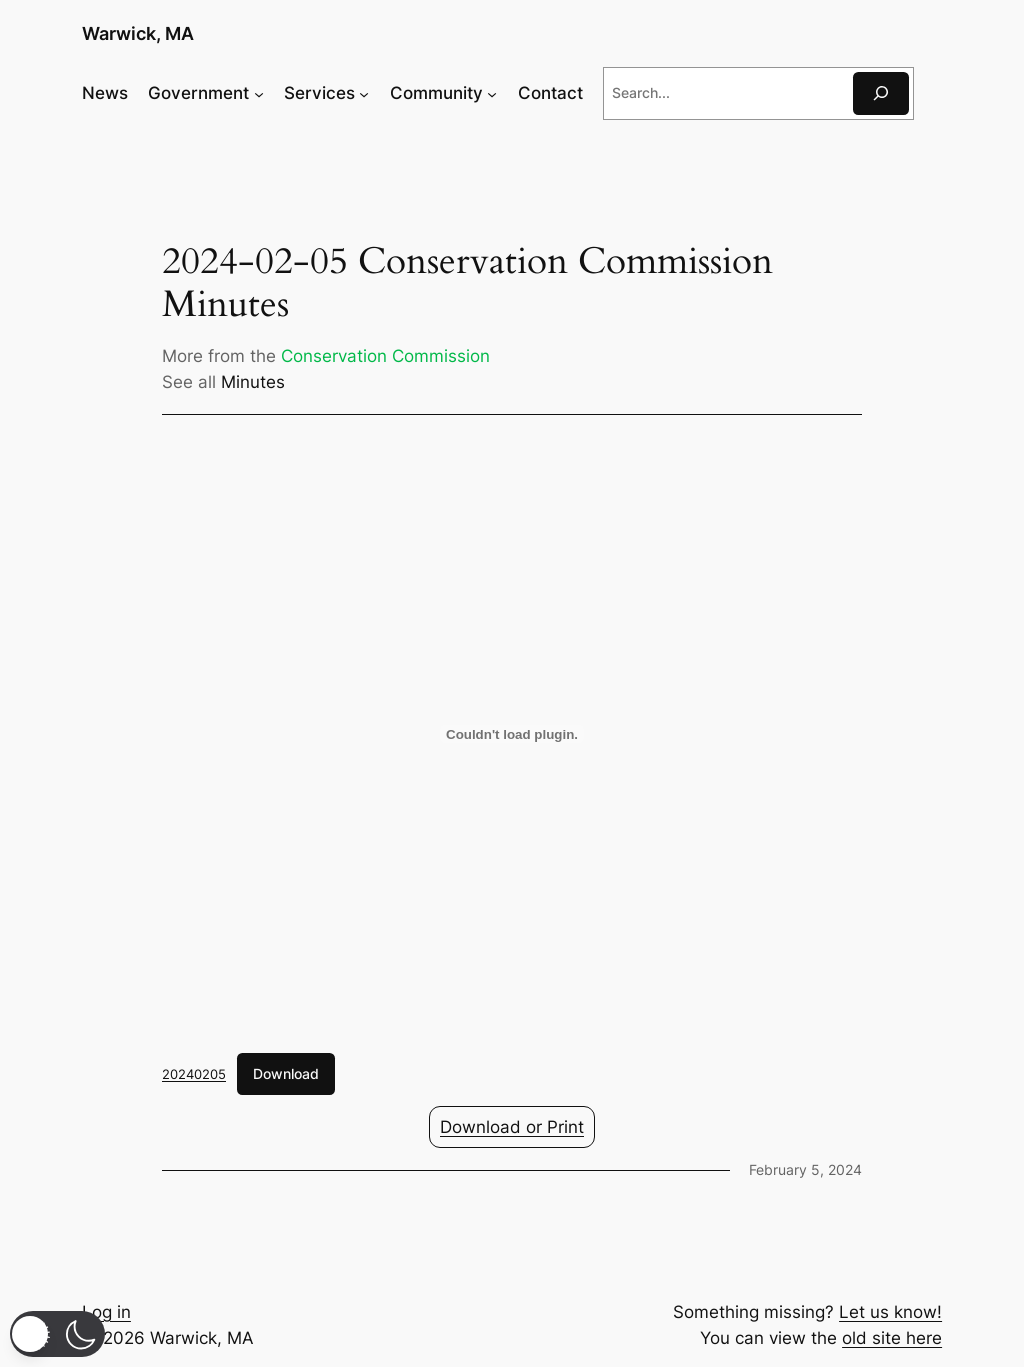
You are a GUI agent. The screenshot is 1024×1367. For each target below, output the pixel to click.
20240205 (194, 1074)
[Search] (881, 93)
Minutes (253, 382)
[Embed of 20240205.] (512, 734)
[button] (57, 1334)
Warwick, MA (138, 33)
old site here (892, 1338)
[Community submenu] (492, 93)
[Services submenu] (364, 93)
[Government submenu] (259, 93)
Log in (106, 1312)
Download (286, 1073)
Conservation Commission (385, 356)
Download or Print (512, 1127)
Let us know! (890, 1312)
